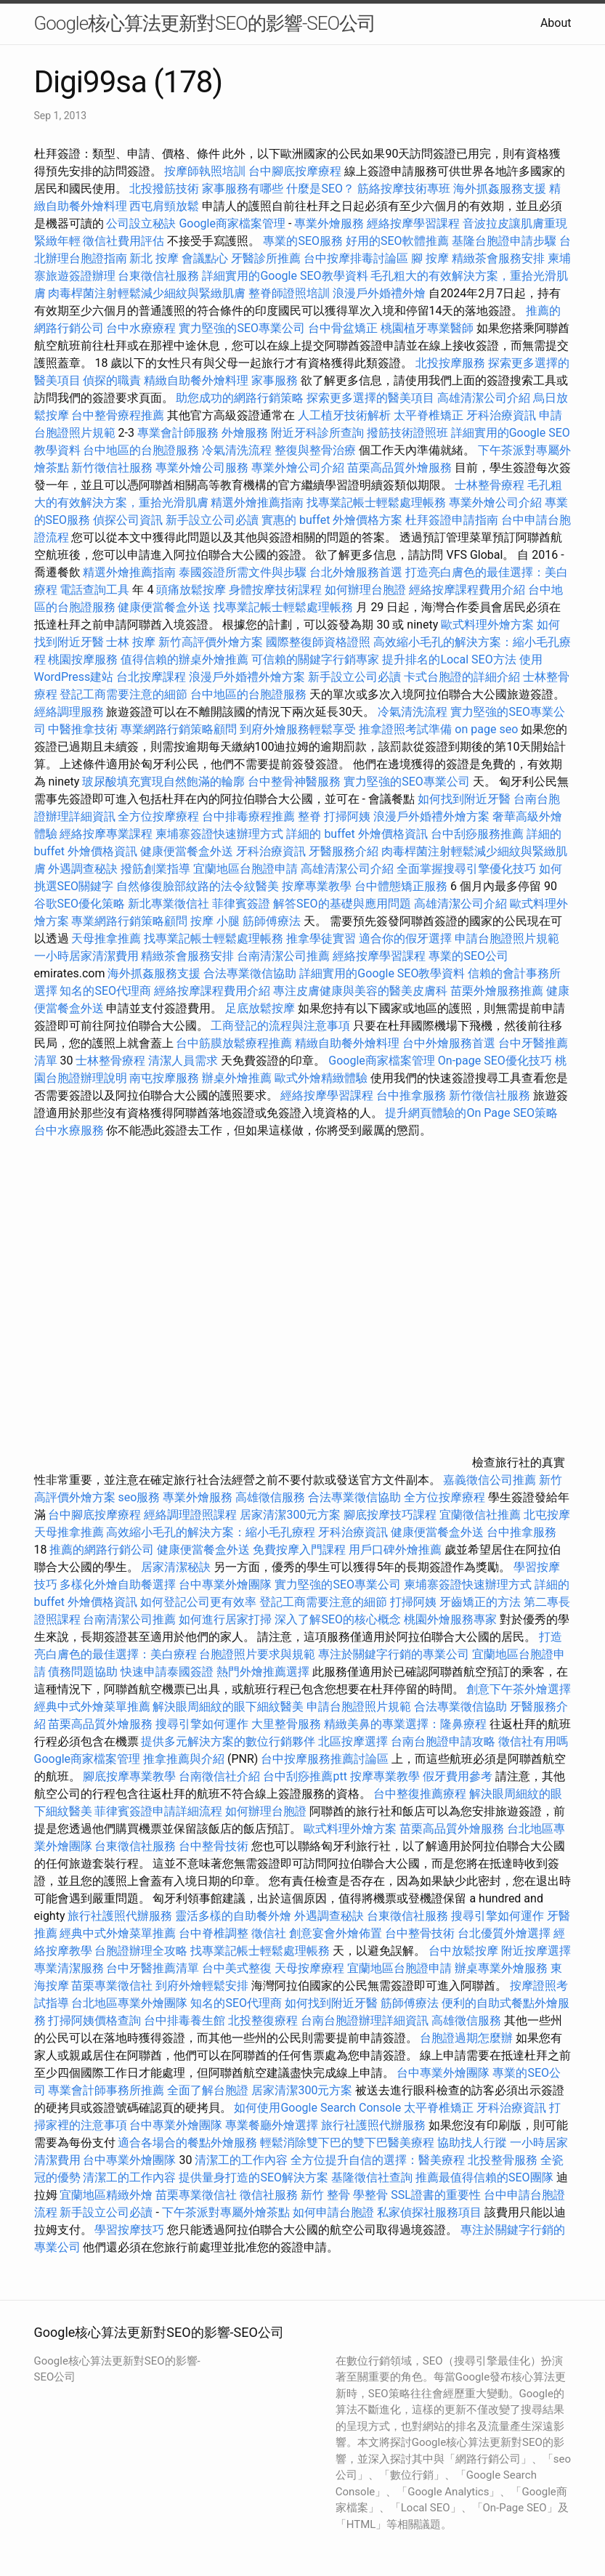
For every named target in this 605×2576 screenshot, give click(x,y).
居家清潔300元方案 (290, 1515)
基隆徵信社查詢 (372, 2177)
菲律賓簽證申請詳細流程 (158, 1811)
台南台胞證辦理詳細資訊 (365, 2020)
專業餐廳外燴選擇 (273, 2125)
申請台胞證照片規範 (507, 938)
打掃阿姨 (347, 816)
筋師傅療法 (272, 921)
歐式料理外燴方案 (489, 624)
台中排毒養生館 (184, 2020)
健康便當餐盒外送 (164, 607)
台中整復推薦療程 (419, 1794)
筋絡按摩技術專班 (405, 188)
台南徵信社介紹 (219, 1776)
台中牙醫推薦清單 (152, 1968)
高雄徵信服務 (270, 1497)
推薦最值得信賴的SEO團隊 (484, 2177)
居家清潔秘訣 (176, 1567)
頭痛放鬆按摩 (192, 590)
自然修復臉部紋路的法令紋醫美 (197, 886)
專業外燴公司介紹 (297, 468)
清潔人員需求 (183, 1060)
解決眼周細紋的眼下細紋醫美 (228, 1706)
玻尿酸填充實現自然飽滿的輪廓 (163, 781)
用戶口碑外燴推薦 (396, 1549)
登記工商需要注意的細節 (123, 694)
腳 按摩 (430, 258)
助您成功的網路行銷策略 (240, 398)
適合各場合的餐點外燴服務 (187, 2142)
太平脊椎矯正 (430, 415)
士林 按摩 (130, 642)
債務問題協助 (83, 1672)
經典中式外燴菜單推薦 (92, 1706)
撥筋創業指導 (157, 869)
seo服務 (139, 1497)
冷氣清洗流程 (237, 450)
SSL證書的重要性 (436, 2195)
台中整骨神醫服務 (296, 781)
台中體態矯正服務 (402, 886)
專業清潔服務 (69, 1968)
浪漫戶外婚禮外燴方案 (248, 677)
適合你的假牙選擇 (405, 938)
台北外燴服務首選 (357, 572)
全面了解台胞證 (207, 2090)
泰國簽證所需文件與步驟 (242, 572)
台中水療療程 (142, 328)
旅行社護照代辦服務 (120, 1916)
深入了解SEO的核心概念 (338, 1619)
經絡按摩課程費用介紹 (468, 590)
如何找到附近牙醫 (464, 799)
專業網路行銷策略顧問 (179, 729)
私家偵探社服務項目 (429, 2212)
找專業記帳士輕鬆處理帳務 (376, 502)
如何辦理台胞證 (365, 590)
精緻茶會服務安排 (498, 258)
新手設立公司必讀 (212, 520)
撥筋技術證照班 (409, 433)
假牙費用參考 (457, 1776)
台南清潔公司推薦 (283, 956)
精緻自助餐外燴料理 (197, 380)
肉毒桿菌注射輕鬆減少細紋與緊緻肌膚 (146, 293)
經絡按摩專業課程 (107, 834)
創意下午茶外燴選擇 (518, 1689)
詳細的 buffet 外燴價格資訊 (356, 834)
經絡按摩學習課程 (415, 223)
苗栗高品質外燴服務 (401, 468)
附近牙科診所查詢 (317, 433)
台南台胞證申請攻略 (443, 1741)
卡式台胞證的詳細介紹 (462, 677)
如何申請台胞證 (333, 2212)
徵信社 (268, 1933)
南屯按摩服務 (165, 1078)
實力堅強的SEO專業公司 (242, 328)
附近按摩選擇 (536, 1951)
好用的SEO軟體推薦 (397, 241)
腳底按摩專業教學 (131, 1776)
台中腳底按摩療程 (296, 171)
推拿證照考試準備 (407, 729)
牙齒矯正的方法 (480, 1602)
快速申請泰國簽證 (167, 1672)
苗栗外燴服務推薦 (496, 991)
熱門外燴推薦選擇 (264, 1672)
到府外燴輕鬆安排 (201, 1985)
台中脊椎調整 (215, 1933)
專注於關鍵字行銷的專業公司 (393, 1654)
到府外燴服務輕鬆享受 (298, 729)
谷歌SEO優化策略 (80, 904)
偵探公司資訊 (128, 520)
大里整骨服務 (286, 1724)
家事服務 (274, 380)
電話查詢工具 (94, 590)
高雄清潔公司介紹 (483, 398)
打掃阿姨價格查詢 (94, 2020)
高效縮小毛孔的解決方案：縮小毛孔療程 (210, 1532)
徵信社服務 (269, 2195)
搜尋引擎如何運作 (201, 1724)
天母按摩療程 (309, 1968)
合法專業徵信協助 (249, 973)
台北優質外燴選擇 (504, 1933)
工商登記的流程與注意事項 (280, 1026)
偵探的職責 (112, 380)
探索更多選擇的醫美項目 (370, 398)
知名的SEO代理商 (105, 991)
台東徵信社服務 (158, 276)
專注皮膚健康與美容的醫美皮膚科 (360, 991)
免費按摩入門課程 (301, 1549)
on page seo (486, 729)
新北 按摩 (154, 258)
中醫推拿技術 (83, 729)
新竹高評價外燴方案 (210, 642)
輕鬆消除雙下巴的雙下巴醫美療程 (347, 2142)
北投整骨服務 (502, 2160)
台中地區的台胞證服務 (141, 450)
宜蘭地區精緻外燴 (107, 2195)
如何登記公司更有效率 (198, 1602)
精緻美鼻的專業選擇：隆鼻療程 (405, 1724)
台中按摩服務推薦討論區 (326, 1759)
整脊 (309, 816)
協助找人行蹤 (472, 2142)
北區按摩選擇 (354, 1741)
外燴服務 (245, 433)
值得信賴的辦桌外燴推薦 (184, 659)
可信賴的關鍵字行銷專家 (315, 659)
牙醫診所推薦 (266, 258)
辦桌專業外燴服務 (503, 1968)
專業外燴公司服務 (203, 468)
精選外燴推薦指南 (257, 502)
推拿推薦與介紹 (183, 1759)
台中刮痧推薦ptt (304, 1776)
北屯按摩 (547, 1515)
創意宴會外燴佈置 (335, 1933)
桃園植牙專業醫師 (427, 328)
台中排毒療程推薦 (250, 816)
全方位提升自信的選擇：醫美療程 (378, 2160)
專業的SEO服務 (303, 241)
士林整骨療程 (489, 485)
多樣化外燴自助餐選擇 (119, 1584)
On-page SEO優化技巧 (495, 1060)
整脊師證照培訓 (290, 293)
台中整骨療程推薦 (119, 415)
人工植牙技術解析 (344, 415)
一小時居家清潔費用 (86, 956)
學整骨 (370, 2195)
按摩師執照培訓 (206, 171)
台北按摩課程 (152, 677)
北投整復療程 (263, 2020)
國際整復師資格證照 (319, 642)
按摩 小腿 (215, 921)
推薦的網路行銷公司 (101, 1549)
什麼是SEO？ (320, 188)
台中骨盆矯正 (344, 328)
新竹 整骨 (325, 2195)
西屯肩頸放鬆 (165, 206)
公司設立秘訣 (141, 223)
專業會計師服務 (178, 433)
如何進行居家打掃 (225, 1619)
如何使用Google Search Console (317, 2108)
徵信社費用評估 (123, 241)
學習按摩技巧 (130, 2230)
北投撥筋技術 (164, 188)
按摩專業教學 (318, 886)
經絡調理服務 (69, 712)
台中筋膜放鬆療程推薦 (235, 1043)
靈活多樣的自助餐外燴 (233, 1916)
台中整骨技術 (213, 1846)
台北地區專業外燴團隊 (130, 2003)
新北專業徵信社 (168, 904)
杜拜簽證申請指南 (451, 520)
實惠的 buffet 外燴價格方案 (331, 520)
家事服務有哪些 (242, 188)
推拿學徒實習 (322, 938)
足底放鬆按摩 (261, 1008)
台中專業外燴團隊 (227, 1584)
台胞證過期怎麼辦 (466, 2038)
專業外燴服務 (329, 223)
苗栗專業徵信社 (112, 1985)
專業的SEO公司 (468, 956)
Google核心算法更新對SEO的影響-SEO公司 (205, 23)
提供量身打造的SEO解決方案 (253, 2177)
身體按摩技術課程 (277, 590)
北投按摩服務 (450, 363)
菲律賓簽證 (241, 904)
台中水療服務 (70, 1130)
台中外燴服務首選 (448, 1043)
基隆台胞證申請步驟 (504, 241)
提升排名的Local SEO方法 (449, 659)
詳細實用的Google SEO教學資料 (285, 276)
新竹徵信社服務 (112, 468)
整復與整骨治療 (315, 450)
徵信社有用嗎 (533, 1741)
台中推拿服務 (411, 1095)
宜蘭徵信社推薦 (480, 1515)
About (556, 23)
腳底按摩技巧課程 (391, 1515)
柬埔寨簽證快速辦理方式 (219, 834)
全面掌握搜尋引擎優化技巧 (466, 869)
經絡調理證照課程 (190, 1515)
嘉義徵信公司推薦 (489, 1480)
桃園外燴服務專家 (450, 1619)
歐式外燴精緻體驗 (321, 1078)
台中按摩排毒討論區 (357, 258)
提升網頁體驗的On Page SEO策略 (471, 1113)
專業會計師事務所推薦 (106, 2090)
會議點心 (205, 258)
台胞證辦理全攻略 (140, 1951)
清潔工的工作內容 (241, 2160)
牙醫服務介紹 (343, 851)
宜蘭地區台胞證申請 (245, 869)
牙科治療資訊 (501, 415)
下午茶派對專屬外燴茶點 (226, 2212)
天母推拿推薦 (106, 938)
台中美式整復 (237, 1968)
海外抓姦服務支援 (499, 188)
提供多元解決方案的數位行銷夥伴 (228, 1741)
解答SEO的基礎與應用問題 (342, 904)
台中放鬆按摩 (465, 1951)
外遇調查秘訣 (83, 869)
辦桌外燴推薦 (237, 1078)
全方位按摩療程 (158, 816)
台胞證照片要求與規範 (257, 1654)
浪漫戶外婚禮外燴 (379, 293)
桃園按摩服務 (84, 659)
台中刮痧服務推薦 (479, 834)
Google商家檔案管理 (232, 223)
